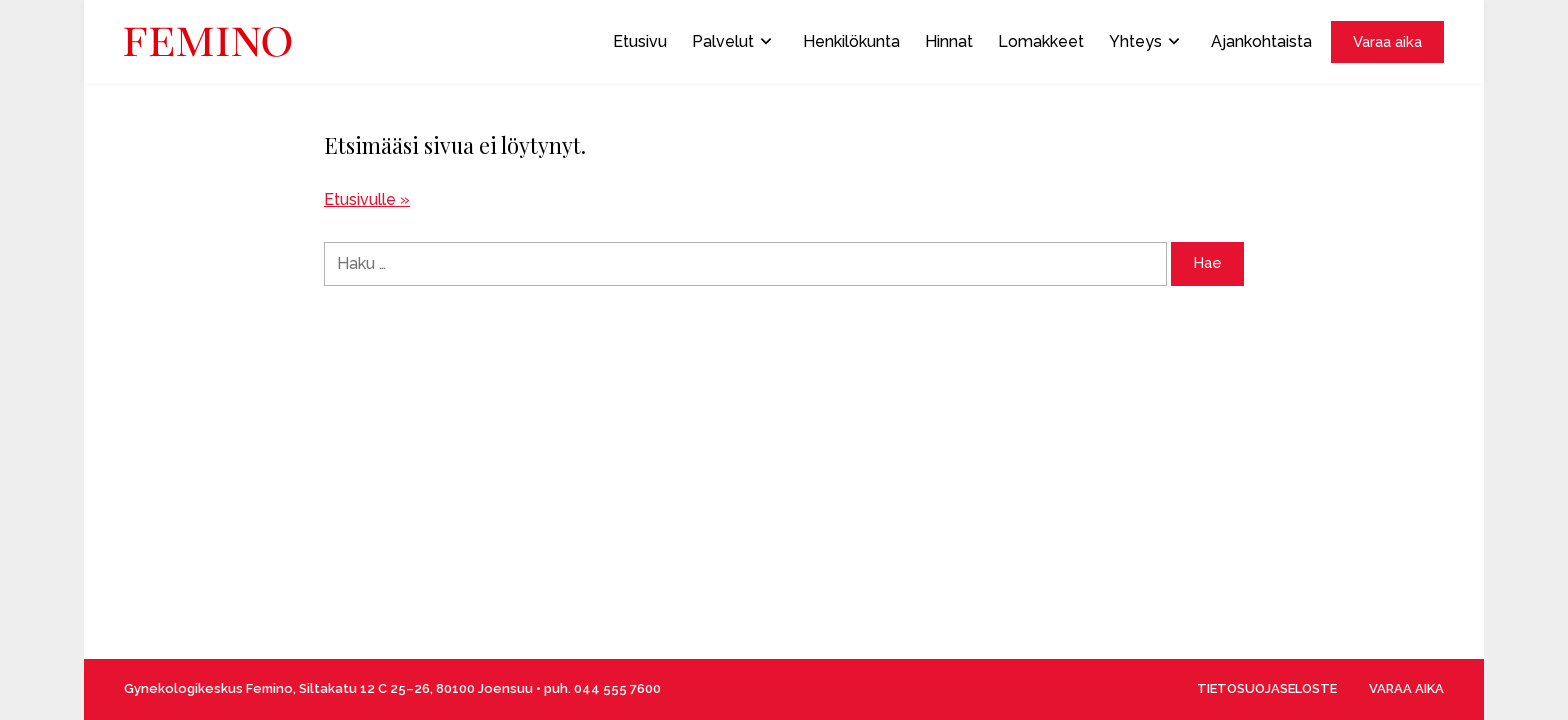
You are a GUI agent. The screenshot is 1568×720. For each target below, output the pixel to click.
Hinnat (949, 41)
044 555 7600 (617, 688)
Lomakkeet (1041, 41)
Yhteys (1144, 42)
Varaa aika (1387, 42)
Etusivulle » (367, 199)
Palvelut (731, 42)
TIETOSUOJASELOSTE (1267, 688)
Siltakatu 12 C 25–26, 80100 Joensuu (416, 688)
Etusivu (640, 41)
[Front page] (208, 42)
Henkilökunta (851, 41)
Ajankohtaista (1261, 41)
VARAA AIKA (1406, 688)
